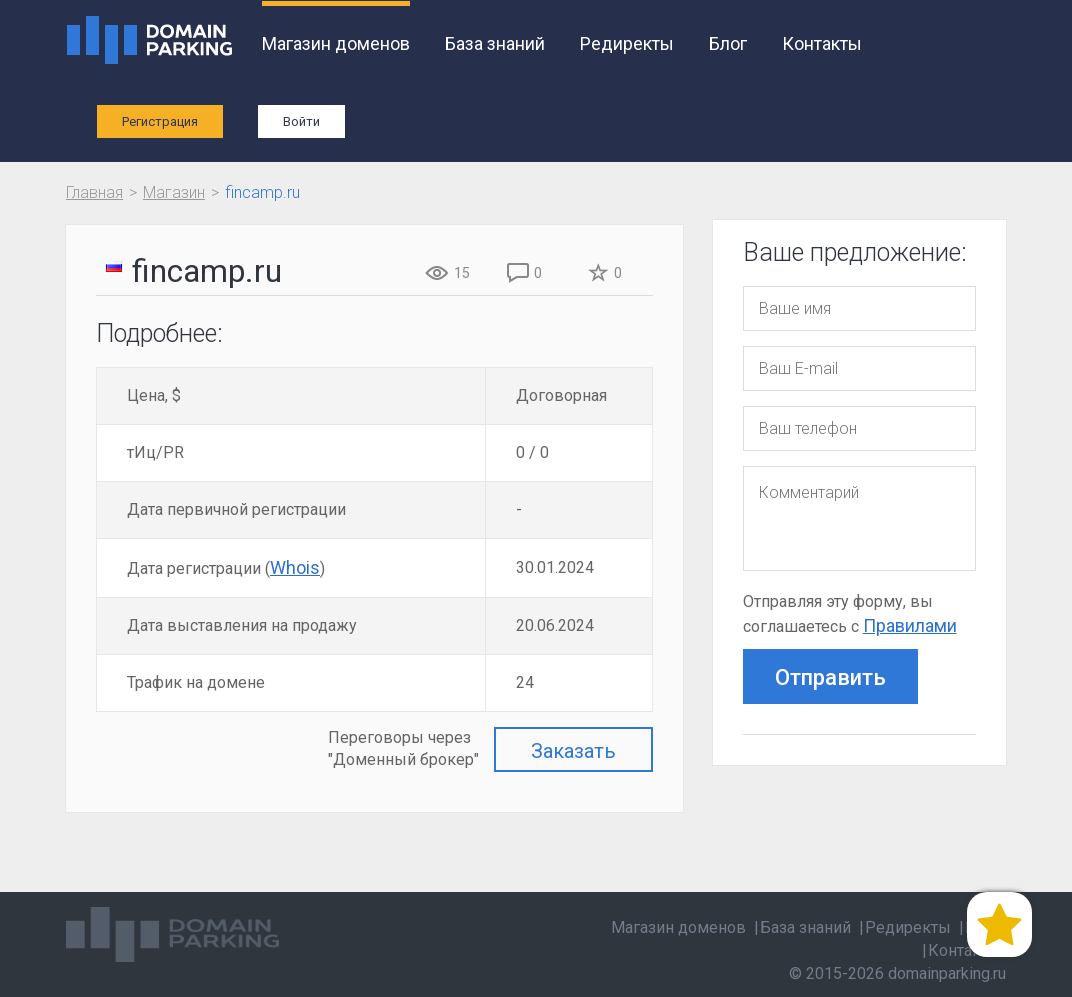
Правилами (910, 625)
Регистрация (160, 121)
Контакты (822, 43)
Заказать (573, 751)
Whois (295, 567)
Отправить (830, 677)
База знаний (495, 43)
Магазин (174, 192)
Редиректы (627, 43)
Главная (94, 192)
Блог (728, 43)
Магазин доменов (336, 43)
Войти (301, 121)
